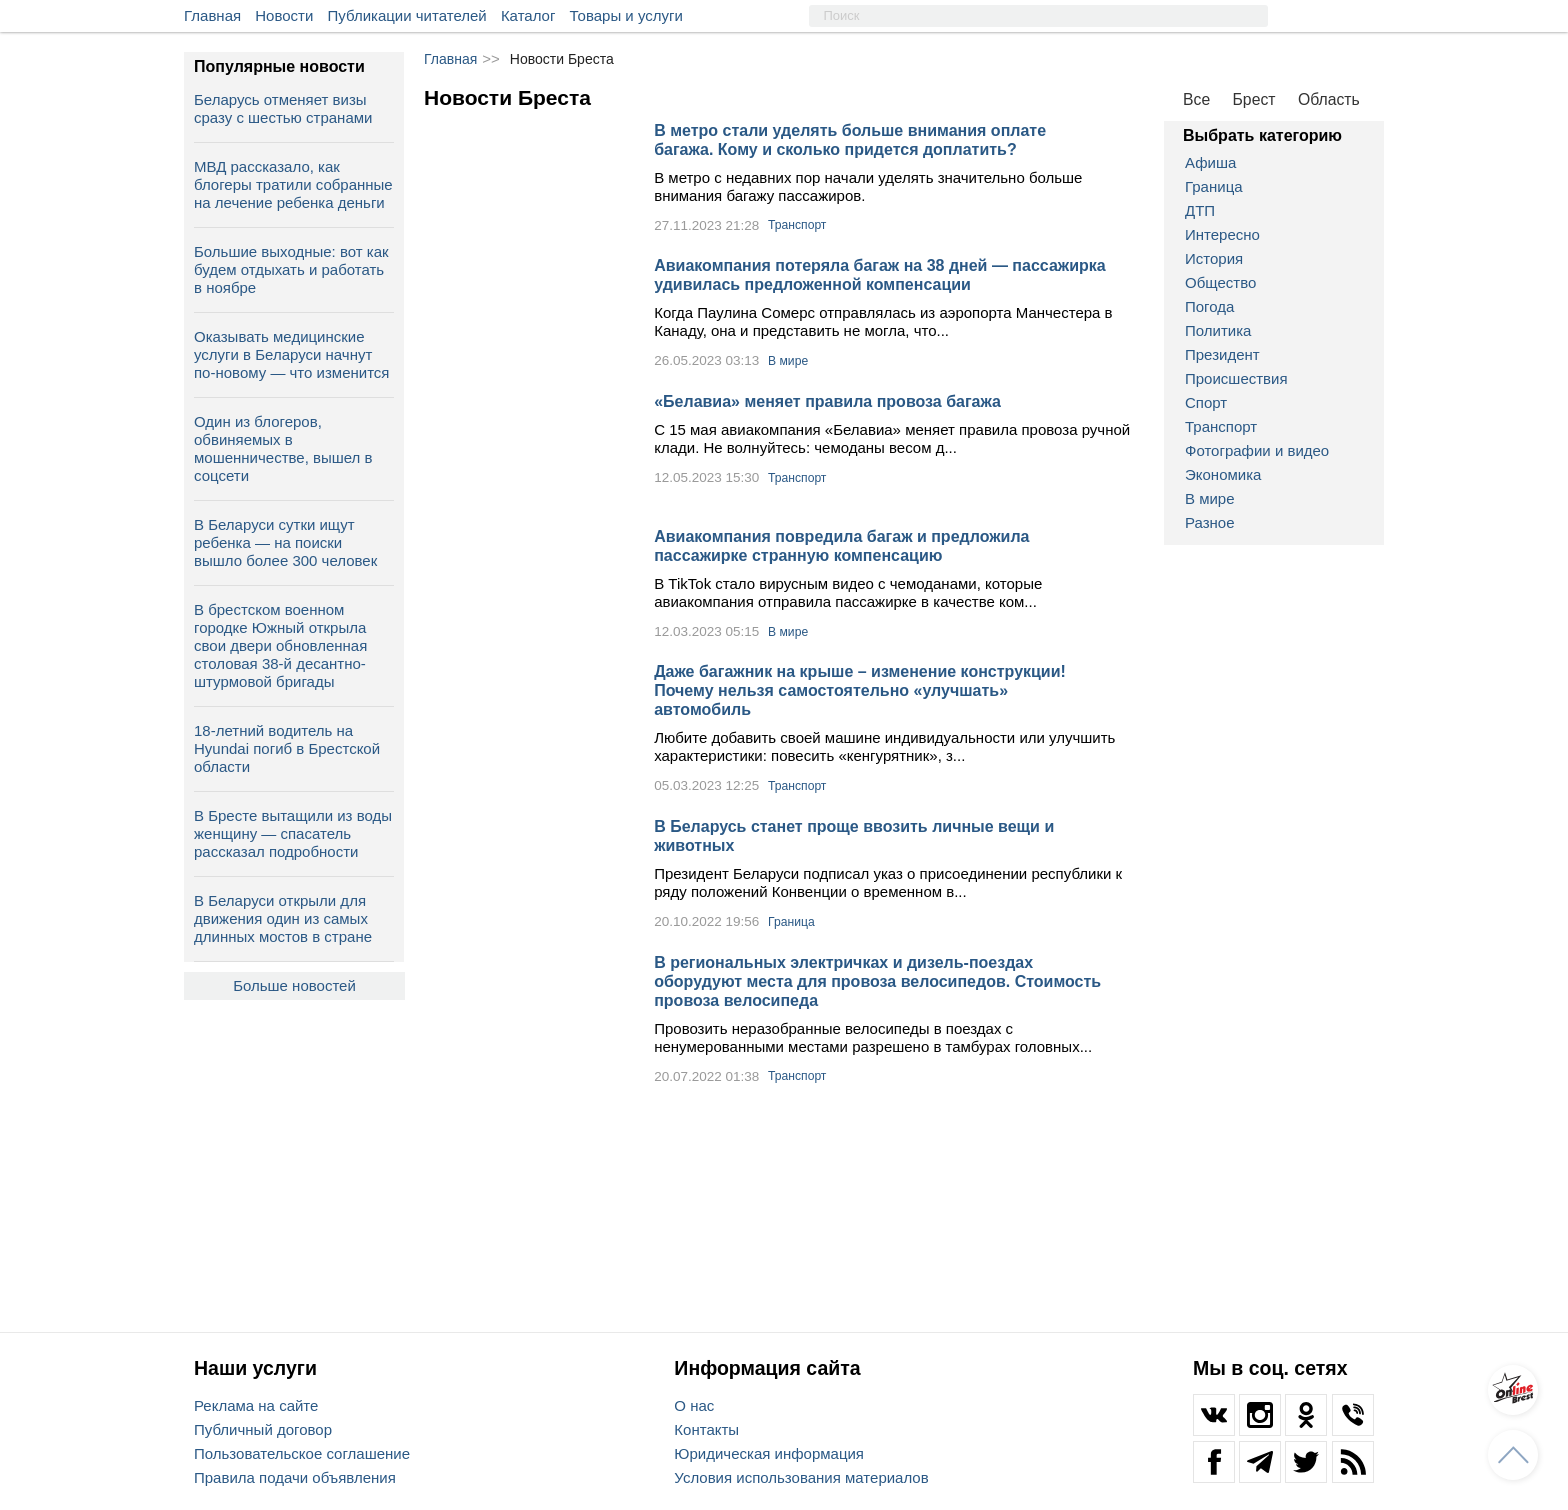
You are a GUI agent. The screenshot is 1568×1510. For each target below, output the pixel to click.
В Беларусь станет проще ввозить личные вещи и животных (854, 836)
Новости (284, 15)
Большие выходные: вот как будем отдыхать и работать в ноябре (291, 269)
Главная (212, 15)
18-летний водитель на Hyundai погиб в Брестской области (287, 748)
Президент (1222, 354)
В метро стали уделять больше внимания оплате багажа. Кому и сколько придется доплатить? (850, 140)
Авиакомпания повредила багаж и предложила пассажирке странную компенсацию (841, 546)
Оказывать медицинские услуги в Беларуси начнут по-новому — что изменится (291, 354)
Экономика (1223, 474)
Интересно (1222, 234)
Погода (1209, 306)
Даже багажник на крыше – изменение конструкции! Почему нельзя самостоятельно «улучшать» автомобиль (860, 690)
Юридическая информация (769, 1453)
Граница (1214, 186)
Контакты (706, 1429)
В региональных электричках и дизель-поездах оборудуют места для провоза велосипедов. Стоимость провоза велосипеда (877, 981)
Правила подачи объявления (295, 1477)
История (1214, 258)
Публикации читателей (407, 15)
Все (1196, 99)
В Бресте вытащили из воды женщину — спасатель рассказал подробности (293, 833)
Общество (1220, 282)
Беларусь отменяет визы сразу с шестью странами (283, 108)
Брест (1254, 99)
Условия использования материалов (801, 1477)
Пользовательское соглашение (302, 1453)
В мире (1210, 498)
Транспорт (1221, 426)
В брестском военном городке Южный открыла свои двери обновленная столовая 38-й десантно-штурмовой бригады (280, 645)
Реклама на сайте (256, 1405)
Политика (1218, 330)
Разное (1210, 522)
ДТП (1200, 210)
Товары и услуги (626, 15)
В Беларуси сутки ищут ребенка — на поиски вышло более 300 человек (285, 542)
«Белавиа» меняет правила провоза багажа (827, 401)
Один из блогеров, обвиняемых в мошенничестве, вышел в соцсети (283, 448)
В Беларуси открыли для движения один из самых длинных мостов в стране (283, 918)
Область (1329, 99)
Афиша (1210, 162)
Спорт (1206, 402)
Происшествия (1236, 378)
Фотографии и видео (1257, 450)
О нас (694, 1405)
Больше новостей (294, 985)
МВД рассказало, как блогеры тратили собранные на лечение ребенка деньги (293, 184)
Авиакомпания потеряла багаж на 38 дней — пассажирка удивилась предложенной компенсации (879, 275)
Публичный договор (263, 1429)
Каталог (528, 15)
